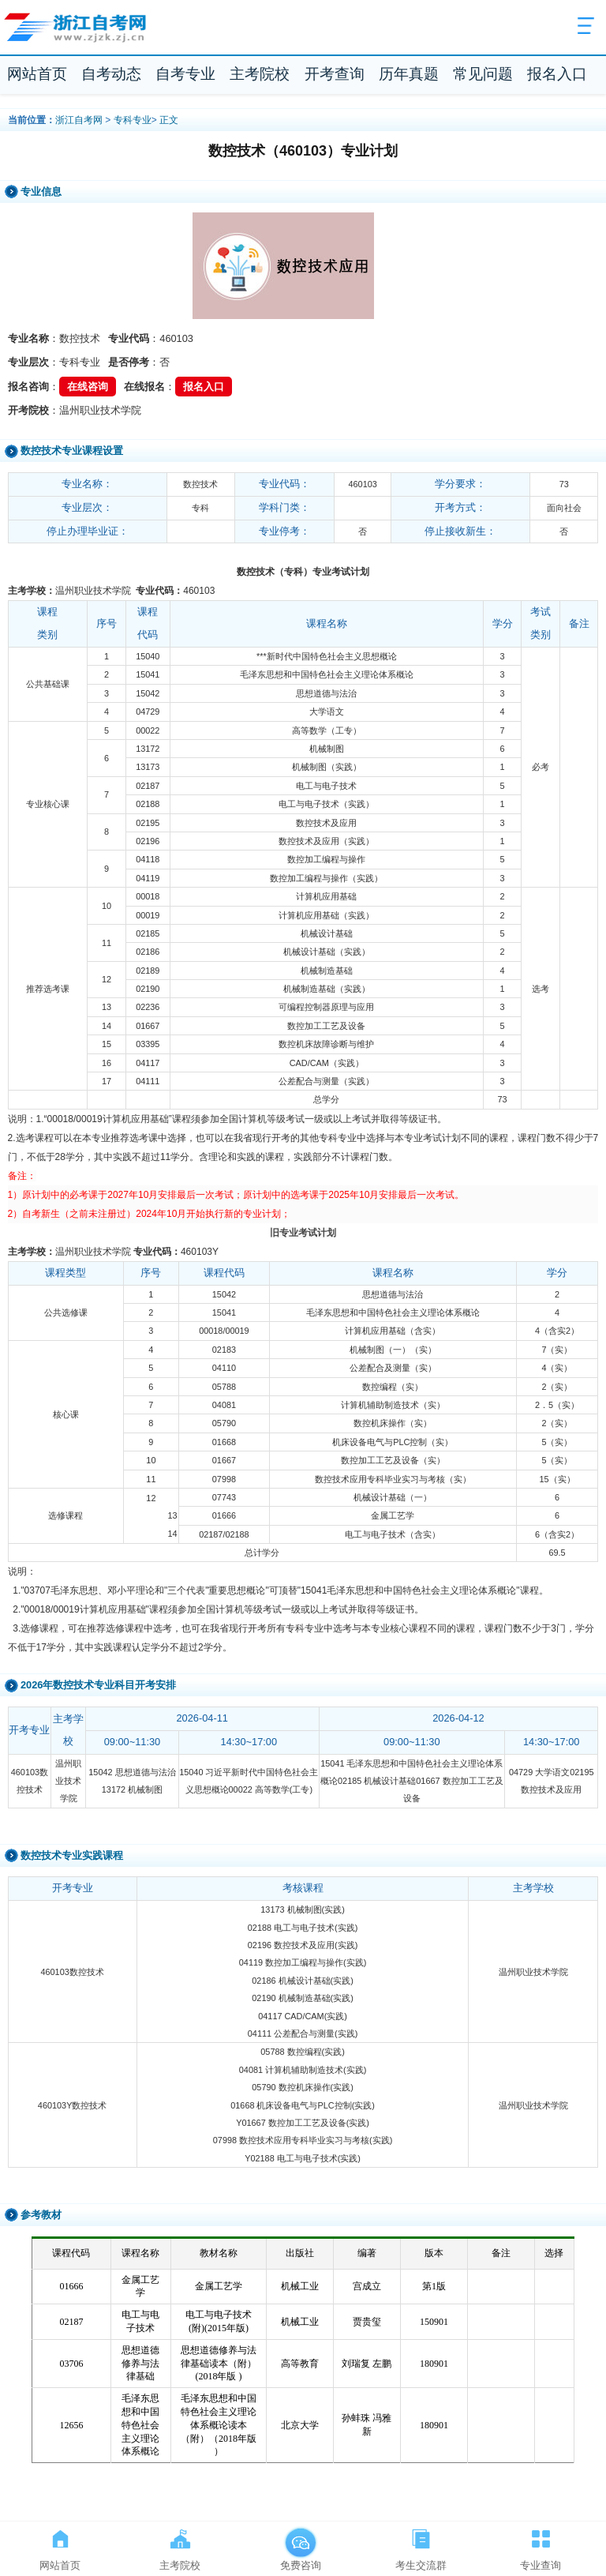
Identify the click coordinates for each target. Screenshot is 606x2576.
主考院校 (260, 74)
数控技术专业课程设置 (72, 450)
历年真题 (409, 74)
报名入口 (557, 74)
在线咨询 (87, 386)
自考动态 (111, 74)
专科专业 (133, 120)
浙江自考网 (79, 120)
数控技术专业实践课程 (72, 1855)
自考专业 (185, 74)
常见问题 (483, 74)
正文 (168, 120)
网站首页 (37, 74)
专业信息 (41, 191)
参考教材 (41, 2215)
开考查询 (335, 74)
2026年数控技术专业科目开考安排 (98, 1685)
